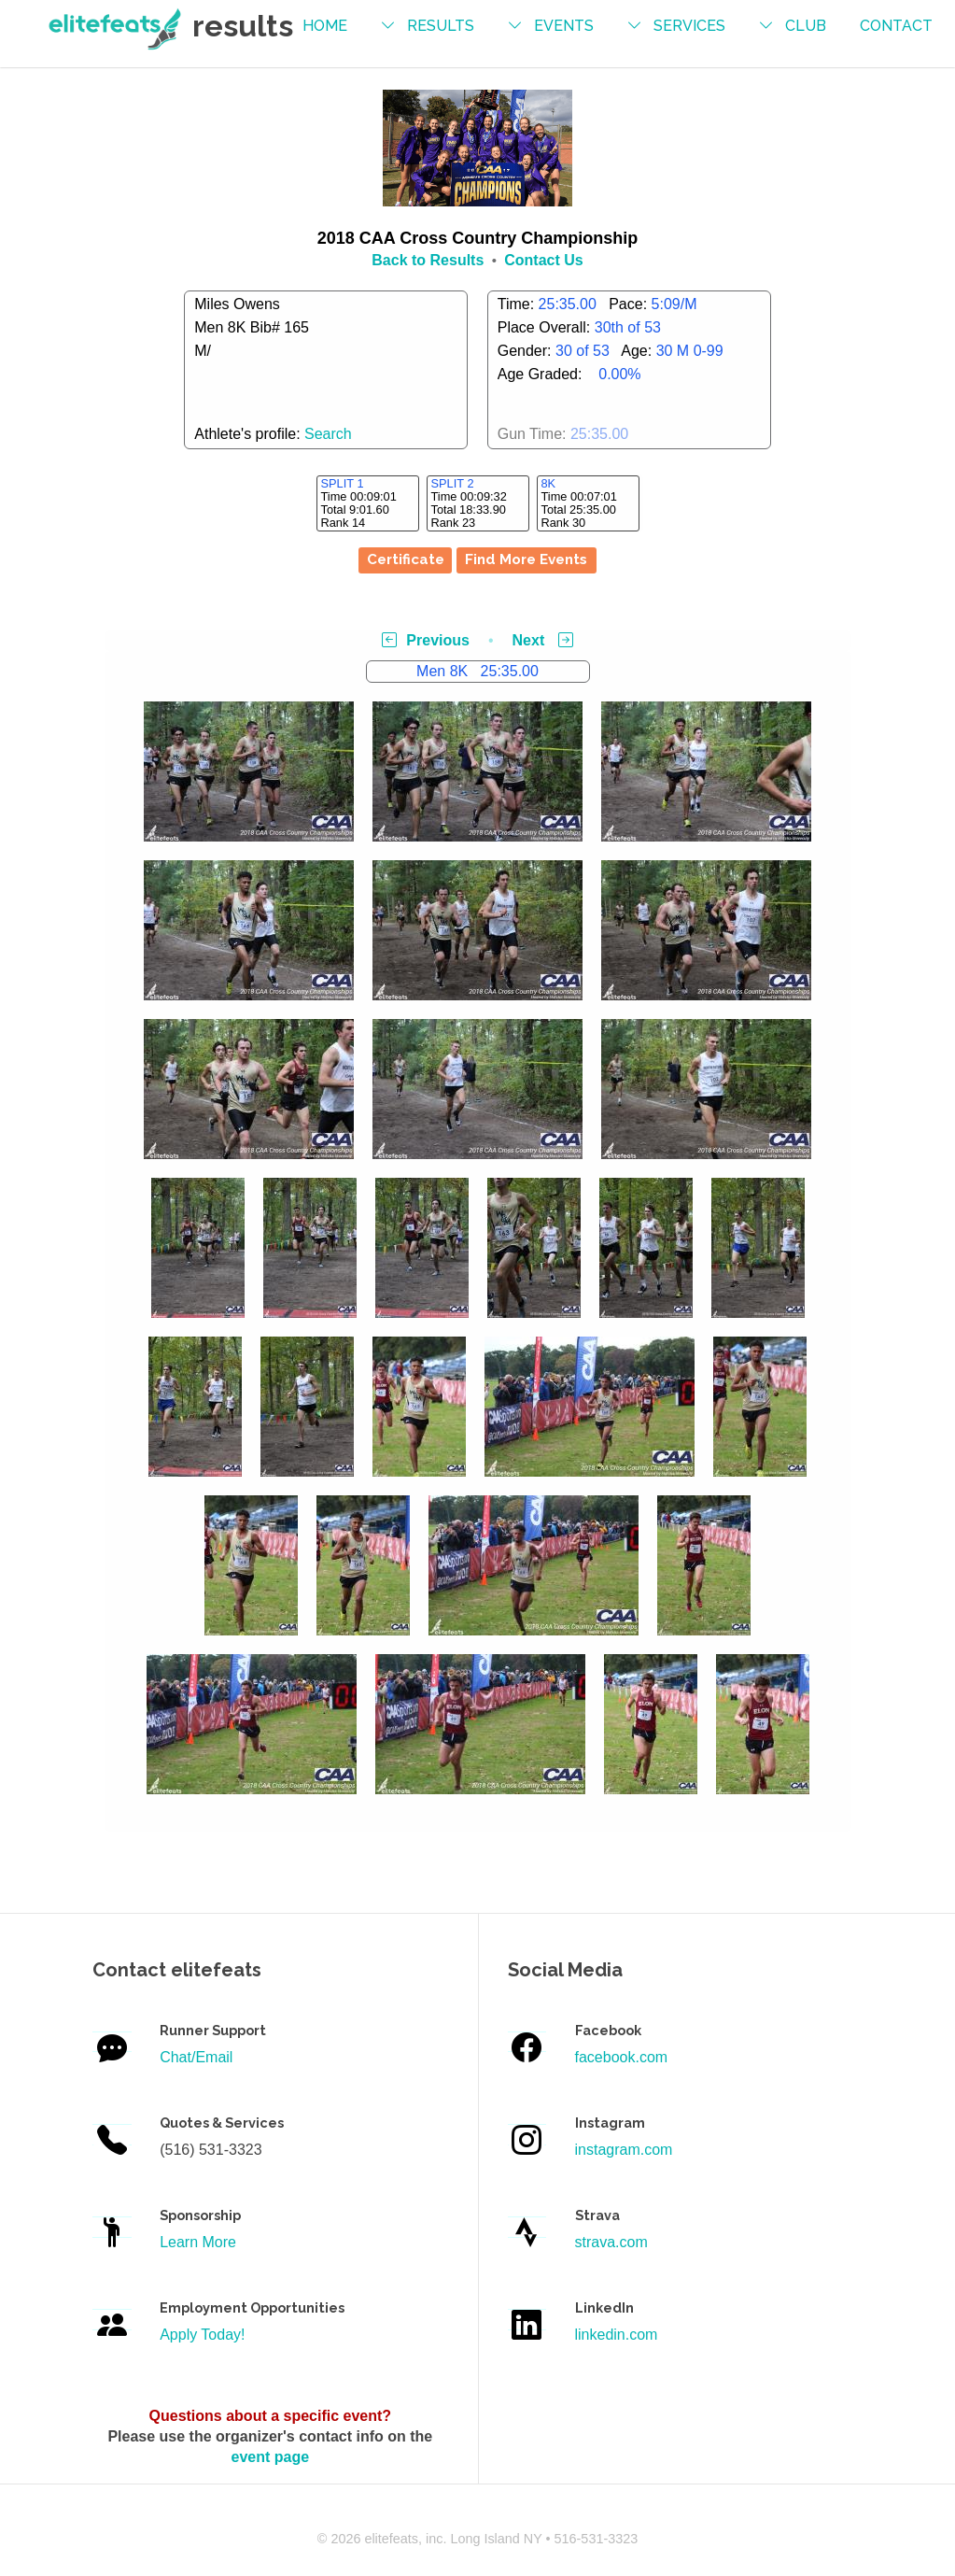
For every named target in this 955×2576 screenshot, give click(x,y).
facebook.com (621, 2057)
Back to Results (428, 260)
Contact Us (543, 260)
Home (324, 26)
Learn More (198, 2242)
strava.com (611, 2242)
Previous (426, 640)
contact (896, 26)
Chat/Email (196, 2057)
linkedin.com (616, 2334)
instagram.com (624, 2150)
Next (543, 640)
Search (328, 434)
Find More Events (526, 559)
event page (271, 2457)
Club (805, 26)
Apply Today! (202, 2334)
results (440, 26)
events (564, 26)
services (689, 26)
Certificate (405, 559)
